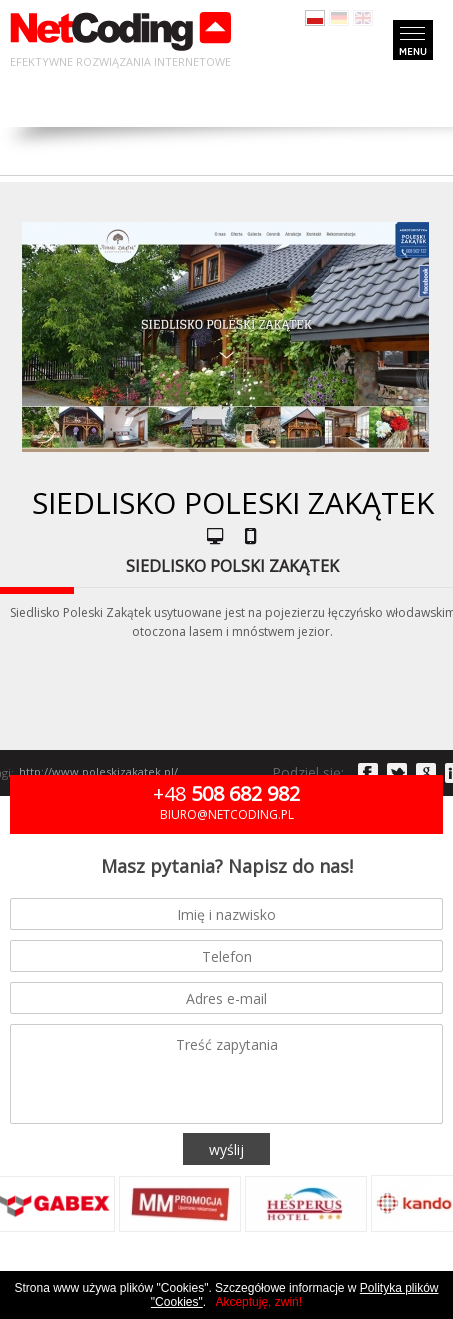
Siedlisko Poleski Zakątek (233, 502)
